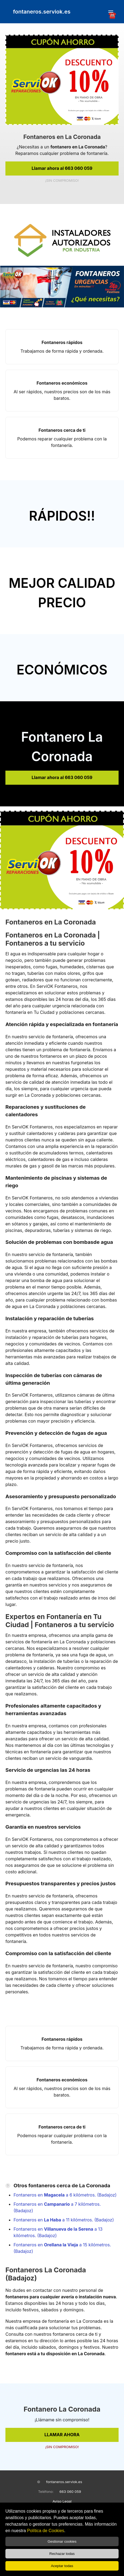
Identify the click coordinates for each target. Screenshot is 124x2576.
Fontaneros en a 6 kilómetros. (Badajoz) (65, 2195)
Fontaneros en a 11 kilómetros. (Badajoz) (64, 2220)
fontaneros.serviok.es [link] (41, 11)
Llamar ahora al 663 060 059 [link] (62, 168)
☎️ (110, 12)
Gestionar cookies (62, 2541)
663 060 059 (70, 2491)
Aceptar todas (62, 2566)
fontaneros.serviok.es (64, 2482)
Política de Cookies (45, 2530)
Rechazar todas (61, 2554)
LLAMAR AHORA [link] (62, 2434)
